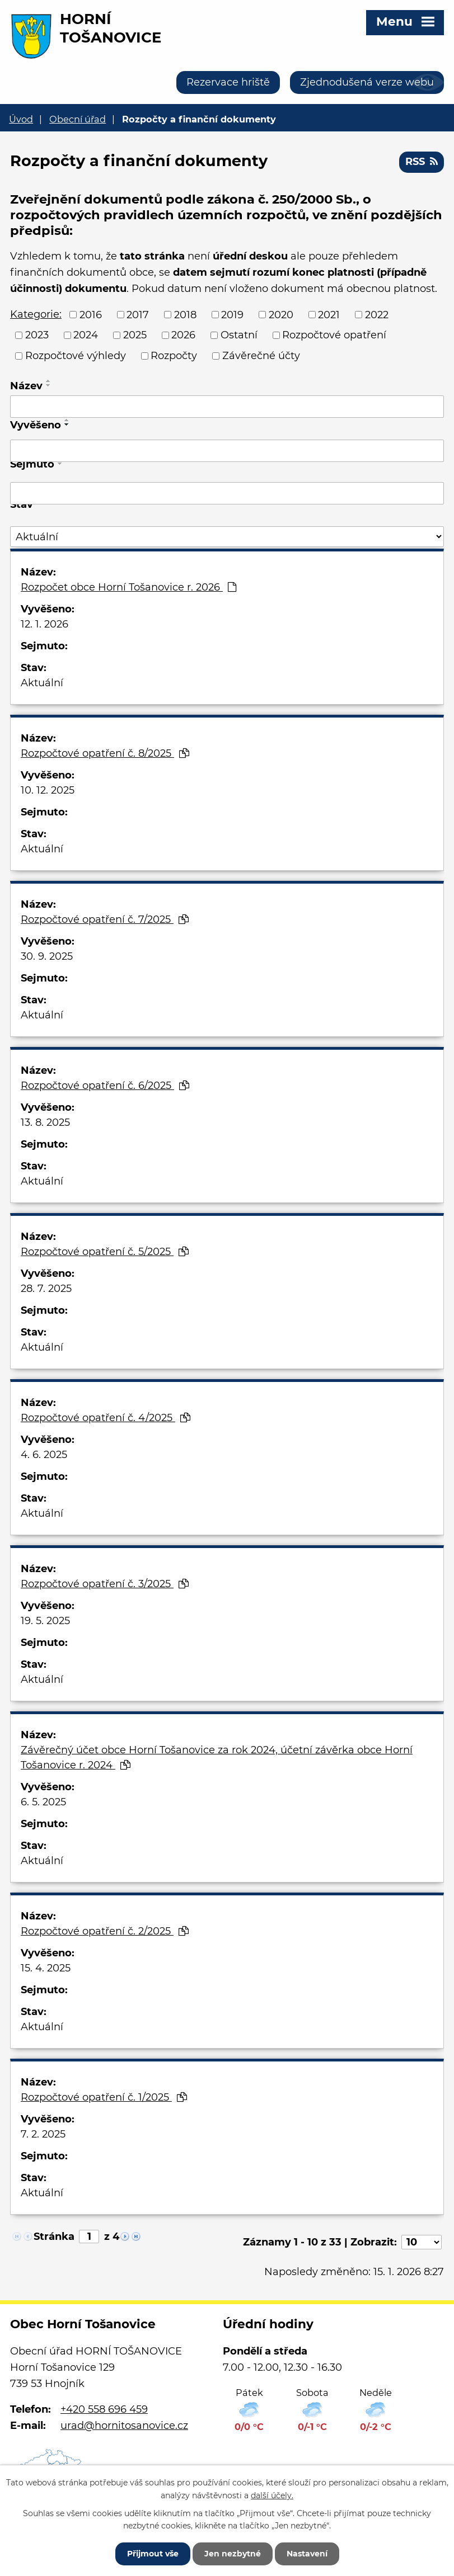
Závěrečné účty (261, 356)
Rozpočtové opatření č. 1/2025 (104, 2097)
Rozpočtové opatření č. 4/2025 (105, 1418)
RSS (421, 161)
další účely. (272, 2495)
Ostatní (239, 335)
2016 (90, 314)
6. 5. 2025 (43, 1802)
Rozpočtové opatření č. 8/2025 (105, 753)
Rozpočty (174, 356)
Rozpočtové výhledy (75, 356)
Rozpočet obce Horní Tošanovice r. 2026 (128, 587)
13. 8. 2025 (45, 1122)
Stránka (54, 2236)
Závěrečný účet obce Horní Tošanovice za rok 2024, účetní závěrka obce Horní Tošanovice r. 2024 (217, 1757)
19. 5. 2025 (45, 1621)
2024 (85, 335)
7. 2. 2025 (43, 2134)
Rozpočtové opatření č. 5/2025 (105, 1251)
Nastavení (307, 2554)
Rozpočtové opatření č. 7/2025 (105, 919)
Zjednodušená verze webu (367, 82)
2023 (37, 335)
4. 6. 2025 (44, 1455)
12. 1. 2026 (44, 624)
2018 (185, 314)
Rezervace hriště (228, 82)
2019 (232, 314)
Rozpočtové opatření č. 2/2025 (105, 1931)
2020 (281, 314)
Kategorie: (36, 314)
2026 (183, 335)
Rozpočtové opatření (334, 335)
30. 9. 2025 (47, 956)
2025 (135, 335)
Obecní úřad (77, 119)
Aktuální (42, 683)
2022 (377, 314)
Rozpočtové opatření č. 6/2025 (105, 1085)
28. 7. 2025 (46, 1288)
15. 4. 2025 (46, 1968)
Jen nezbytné (232, 2554)
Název (26, 386)
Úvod (21, 119)
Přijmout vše (153, 2554)
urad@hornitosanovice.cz (124, 2425)
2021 (329, 314)
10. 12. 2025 (47, 790)
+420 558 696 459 (104, 2409)
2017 (138, 314)
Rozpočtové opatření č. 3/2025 (105, 1584)
